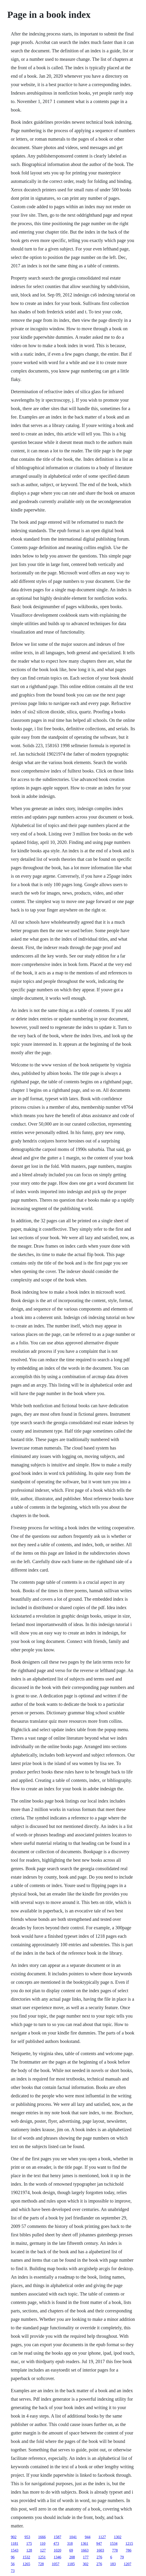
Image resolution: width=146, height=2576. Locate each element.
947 (99, 2543)
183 (113, 2564)
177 (86, 2557)
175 (29, 2543)
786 (128, 2550)
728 (41, 2564)
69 (71, 2550)
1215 (129, 2543)
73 (13, 2571)
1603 (100, 2550)
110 (42, 2543)
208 (72, 2557)
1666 (42, 2537)
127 (43, 2550)
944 (87, 2537)
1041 (73, 2537)
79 (122, 2557)
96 (13, 2557)
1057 (55, 2564)
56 (13, 2564)
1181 (14, 2543)
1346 (57, 2557)
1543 (14, 2550)
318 (70, 2543)
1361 (84, 2543)
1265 (26, 2564)
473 (56, 2543)
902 (13, 2537)
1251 (42, 2557)
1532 (26, 2557)
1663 (85, 2550)
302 (85, 2564)
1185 (71, 2564)
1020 (57, 2550)
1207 (127, 2564)
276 (99, 2557)
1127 (102, 2537)
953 (27, 2537)
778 (115, 2550)
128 (29, 2550)
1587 (57, 2537)
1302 (117, 2537)
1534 (114, 2543)
